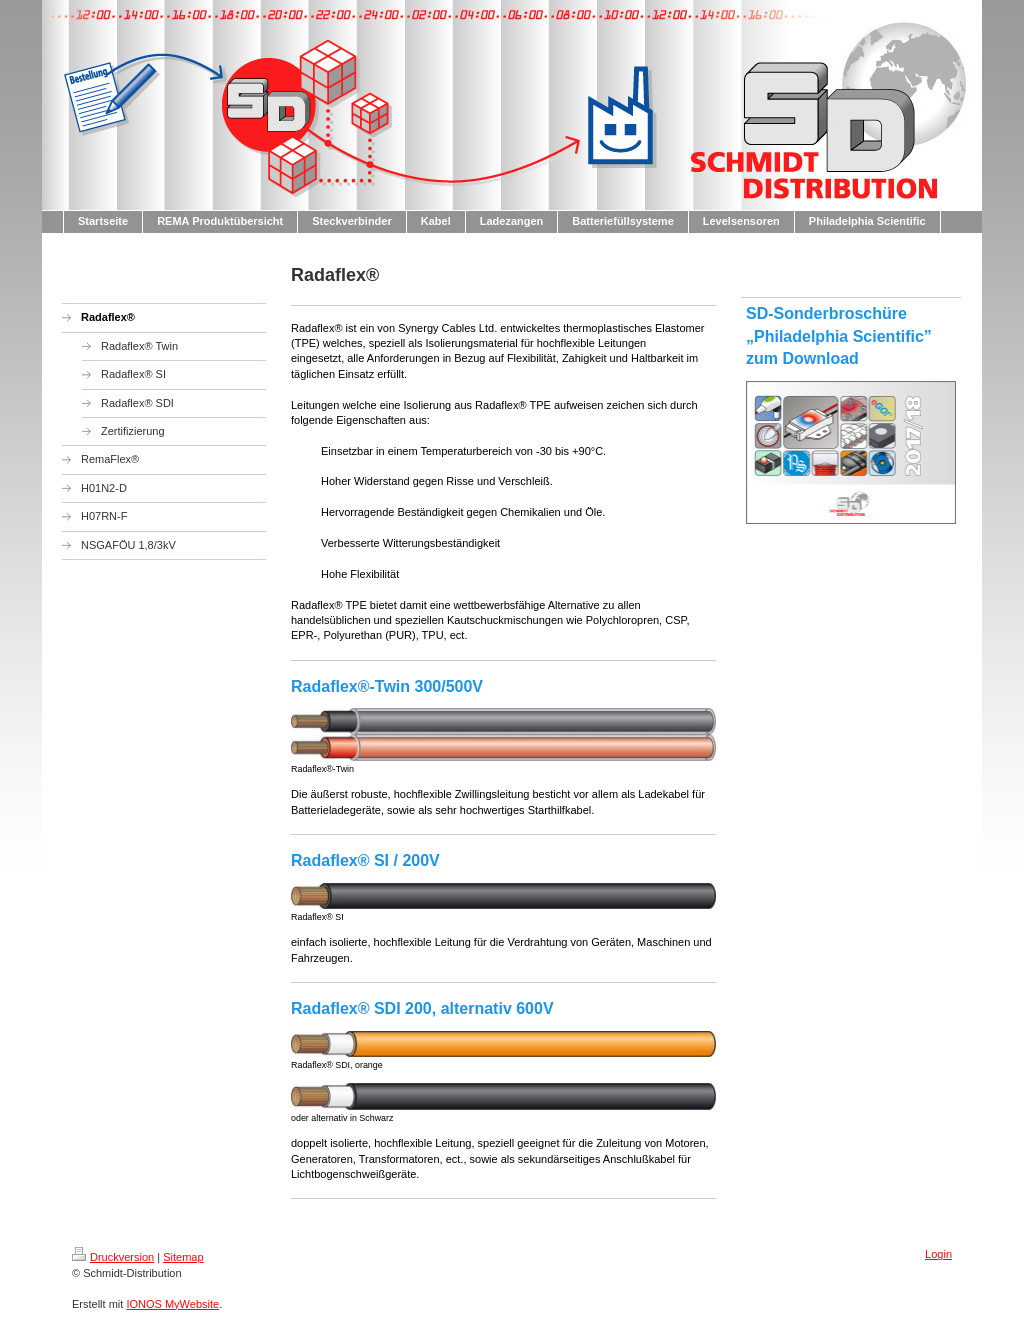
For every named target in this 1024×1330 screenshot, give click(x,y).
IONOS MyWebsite (172, 1304)
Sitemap (183, 1257)
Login (938, 1254)
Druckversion (113, 1257)
